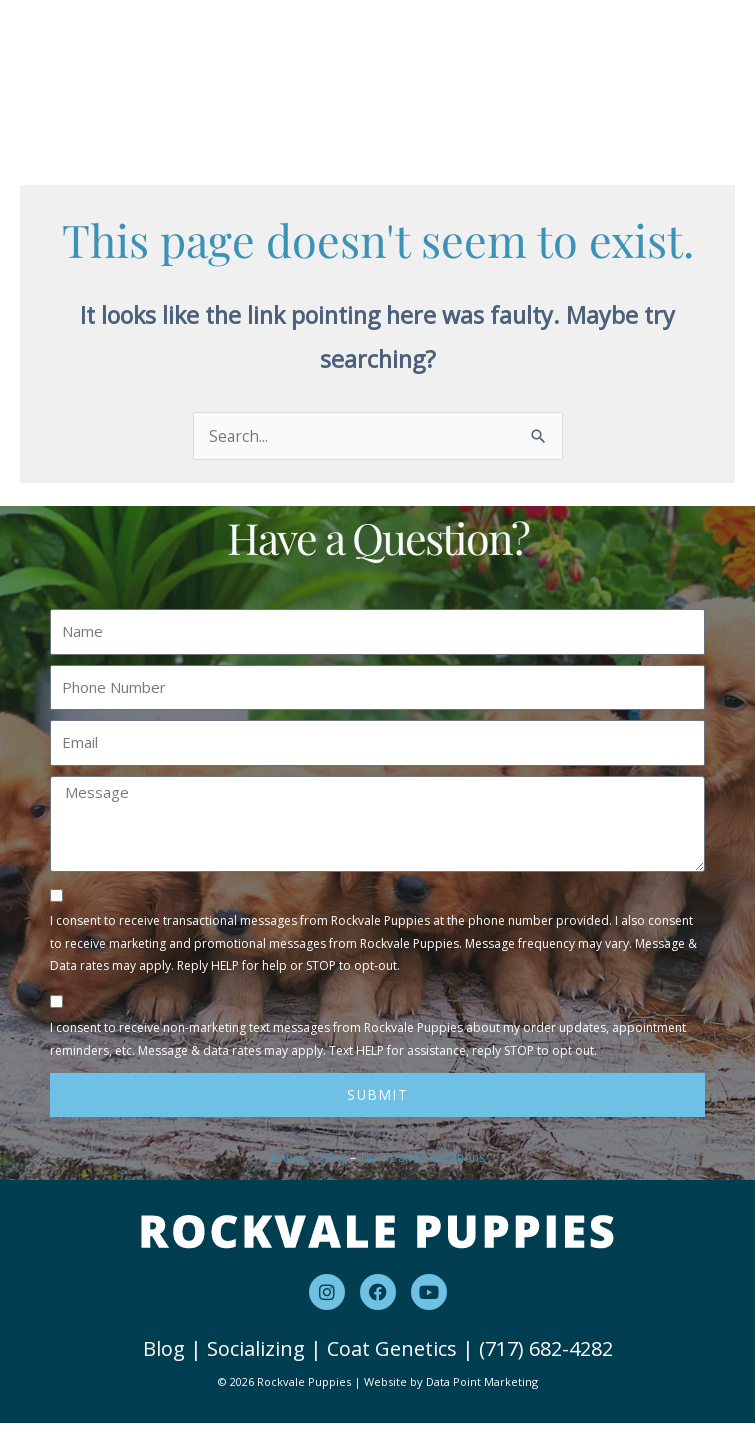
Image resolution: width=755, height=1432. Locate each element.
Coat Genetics (392, 1357)
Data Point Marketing (482, 1391)
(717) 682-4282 (546, 1357)
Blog (164, 1357)
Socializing (256, 1357)
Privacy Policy (309, 1166)
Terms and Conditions (422, 1166)
